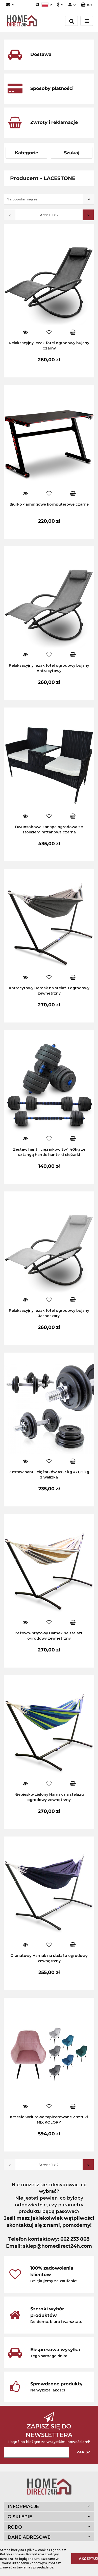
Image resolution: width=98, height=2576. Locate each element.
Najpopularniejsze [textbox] (22, 199)
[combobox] (49, 199)
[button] (86, 5)
